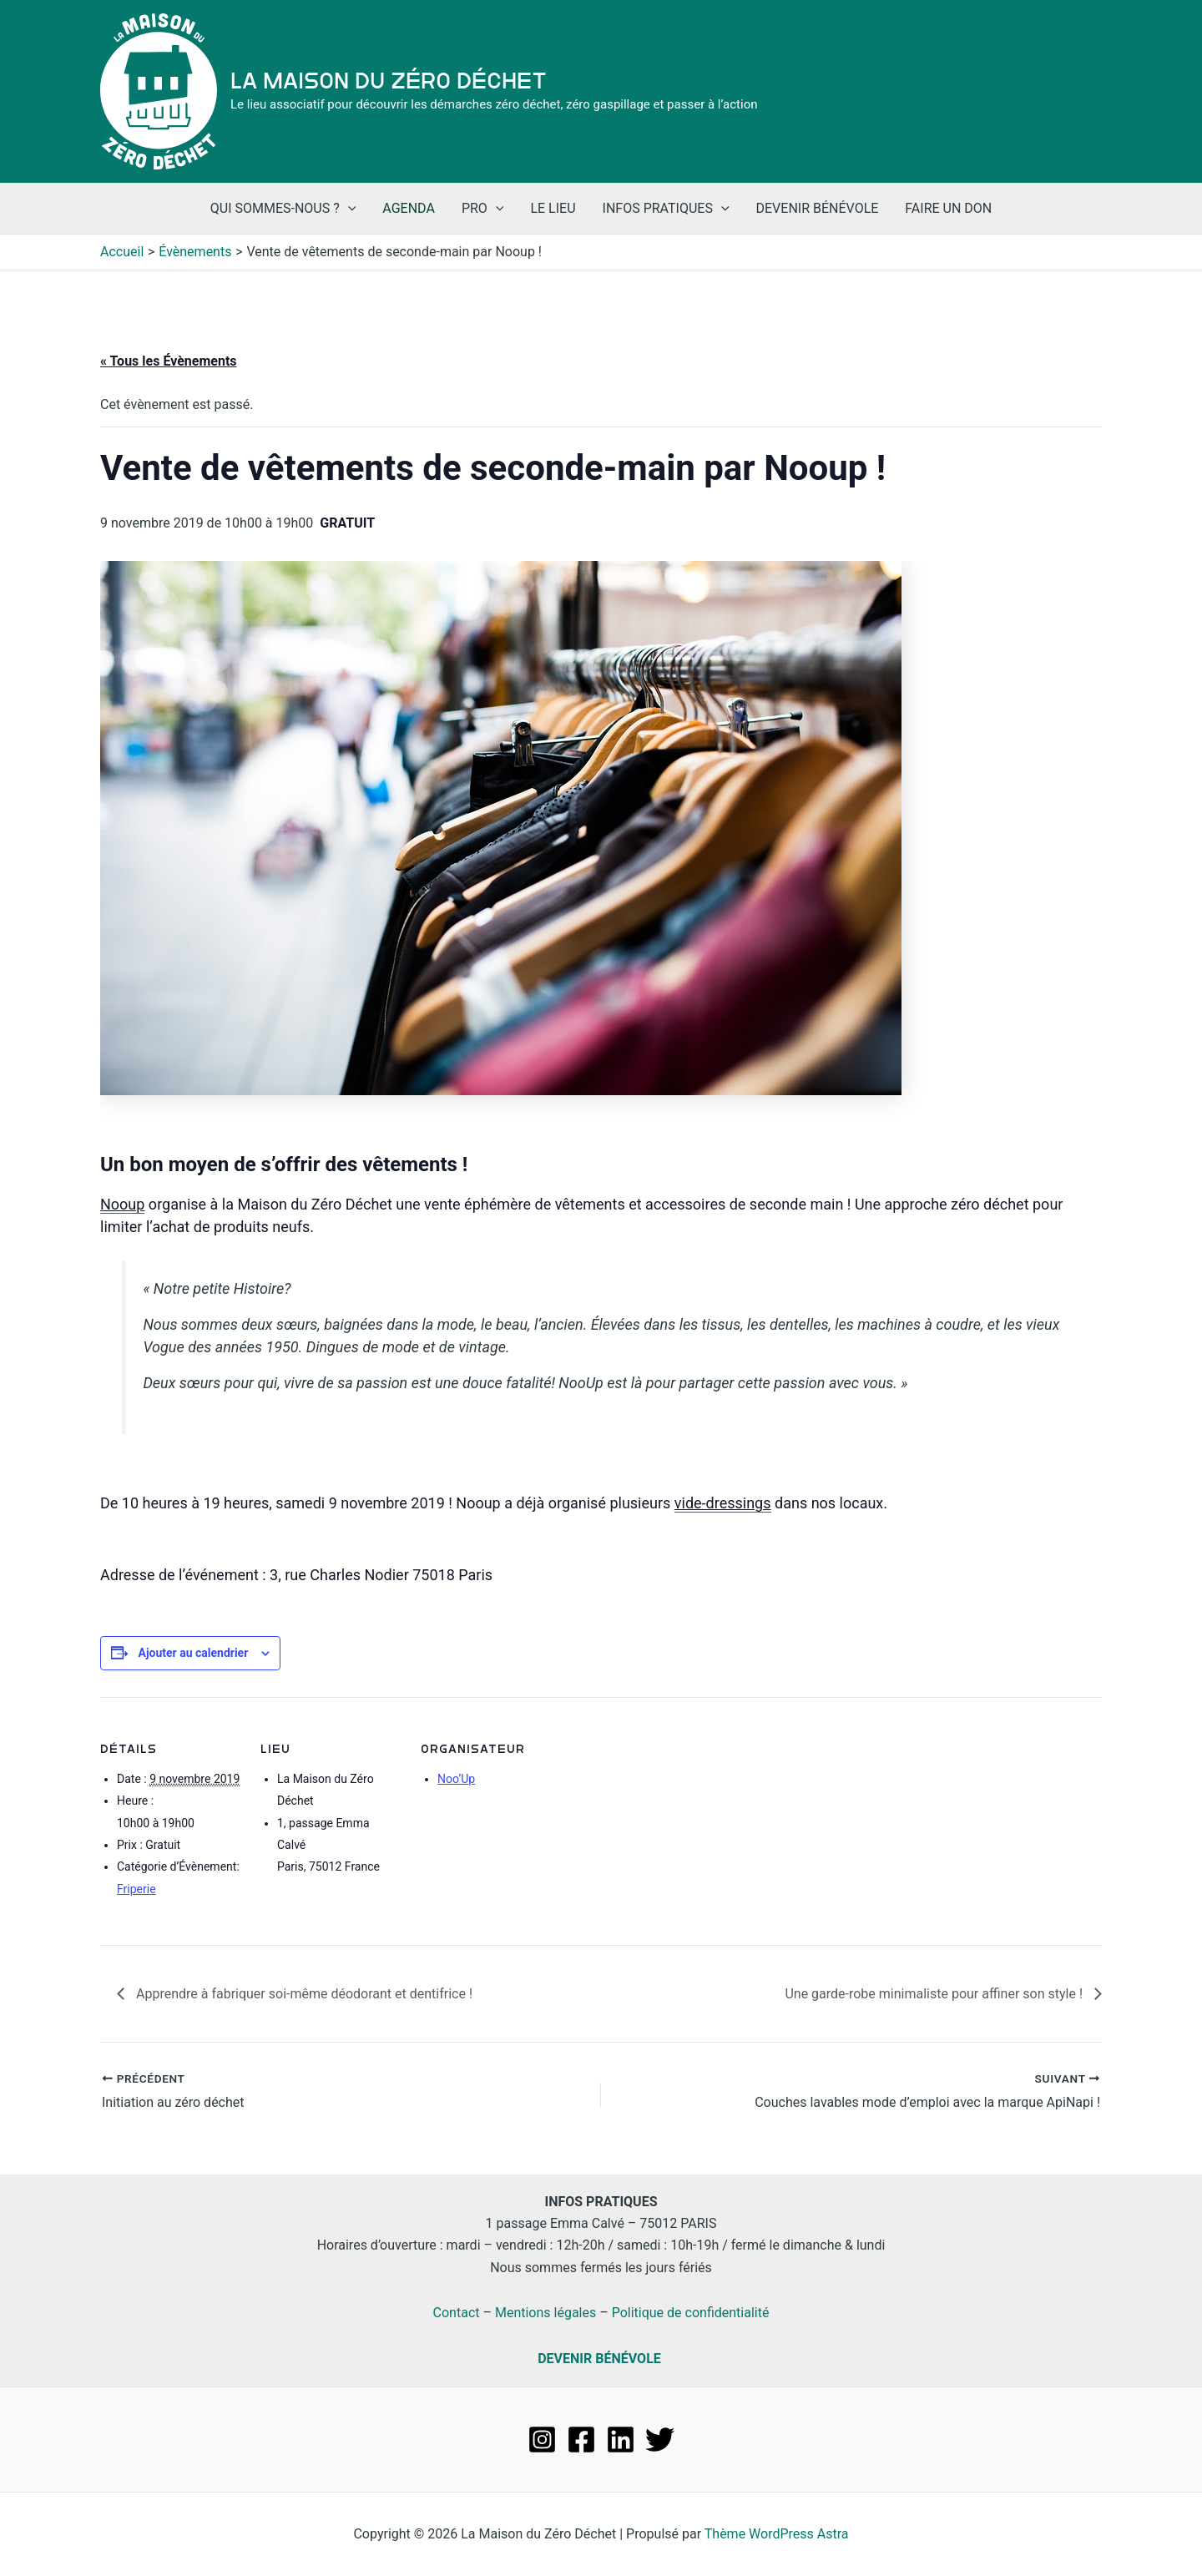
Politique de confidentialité (691, 2313)
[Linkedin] (620, 2439)
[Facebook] (581, 2439)
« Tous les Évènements (168, 361)
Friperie (136, 1889)
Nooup (122, 1204)
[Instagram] (542, 2439)
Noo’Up (456, 1779)
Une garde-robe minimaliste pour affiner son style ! (935, 1994)
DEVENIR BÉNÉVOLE (599, 2358)
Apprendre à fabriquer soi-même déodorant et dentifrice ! (302, 1994)
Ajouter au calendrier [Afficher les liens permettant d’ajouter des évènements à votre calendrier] (193, 1652)
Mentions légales (545, 2313)
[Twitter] (659, 2439)
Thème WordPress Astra (777, 2534)
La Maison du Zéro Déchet (388, 81)
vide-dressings (722, 1503)
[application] (348, 209)
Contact (456, 2313)
